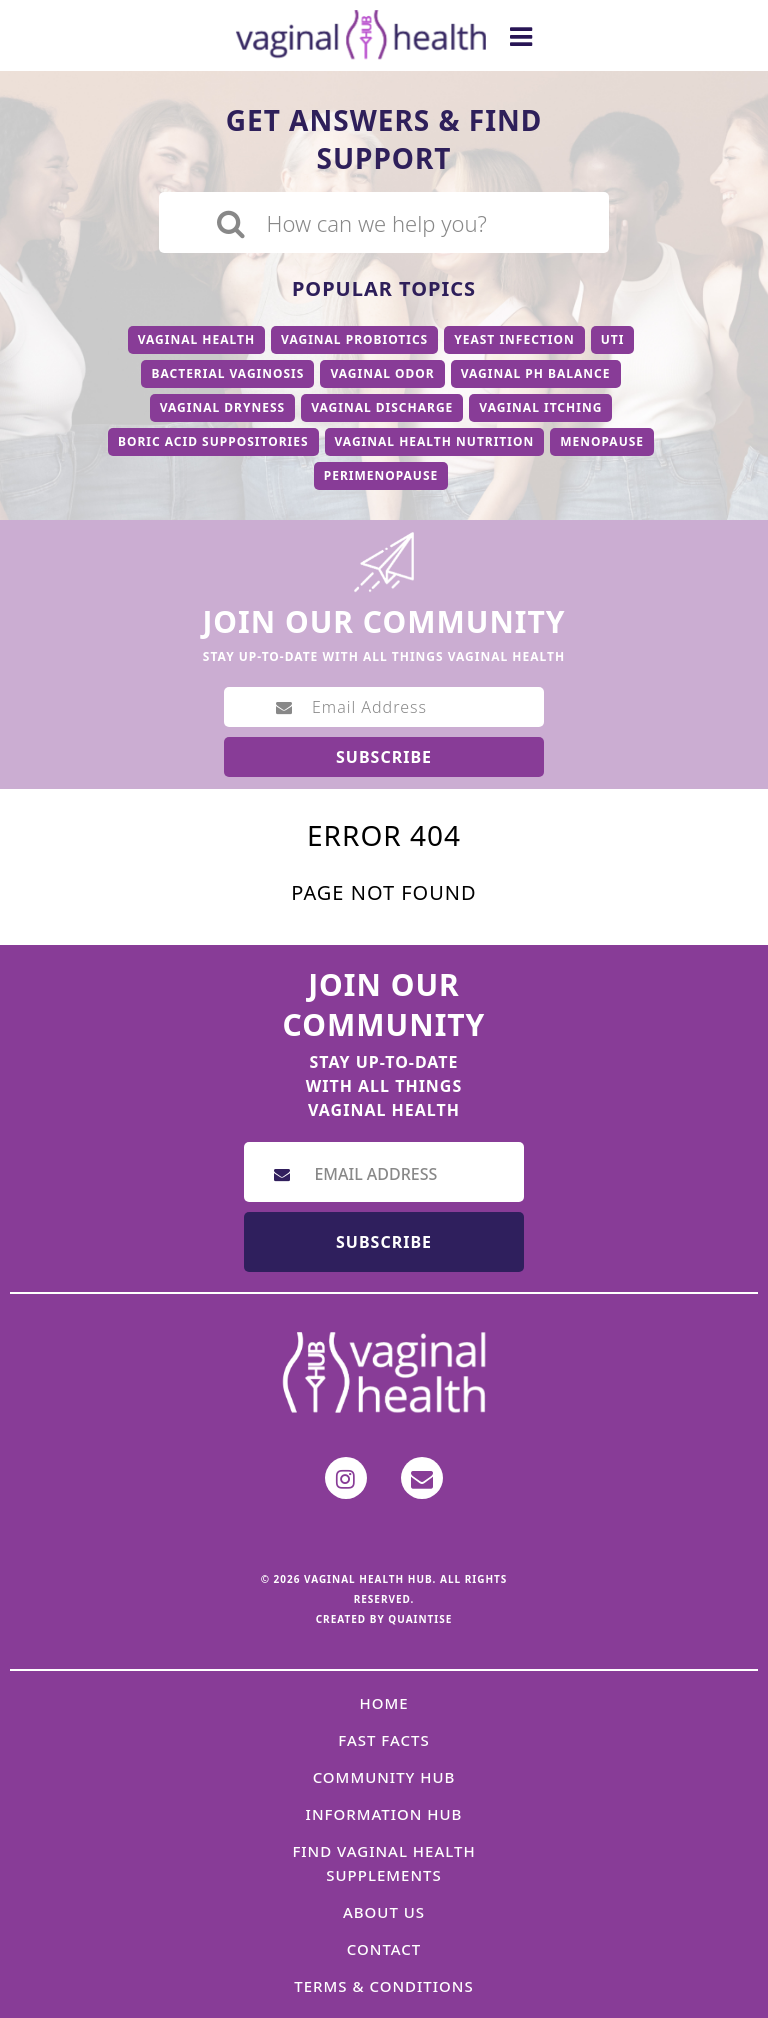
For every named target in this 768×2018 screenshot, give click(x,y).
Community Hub (384, 1777)
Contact (384, 1949)
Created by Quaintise (384, 1619)
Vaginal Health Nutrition (435, 441)
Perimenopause (381, 475)
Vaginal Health (196, 339)
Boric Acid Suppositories (213, 441)
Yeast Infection (514, 339)
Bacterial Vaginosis (227, 373)
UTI (613, 339)
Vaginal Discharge (382, 407)
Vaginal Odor (382, 373)
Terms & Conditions (383, 1986)
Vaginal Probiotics (354, 339)
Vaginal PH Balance (536, 373)
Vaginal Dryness (223, 407)
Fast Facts (383, 1740)
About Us (384, 1912)
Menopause (602, 441)
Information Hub (384, 1814)
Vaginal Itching (540, 407)
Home (383, 1703)
